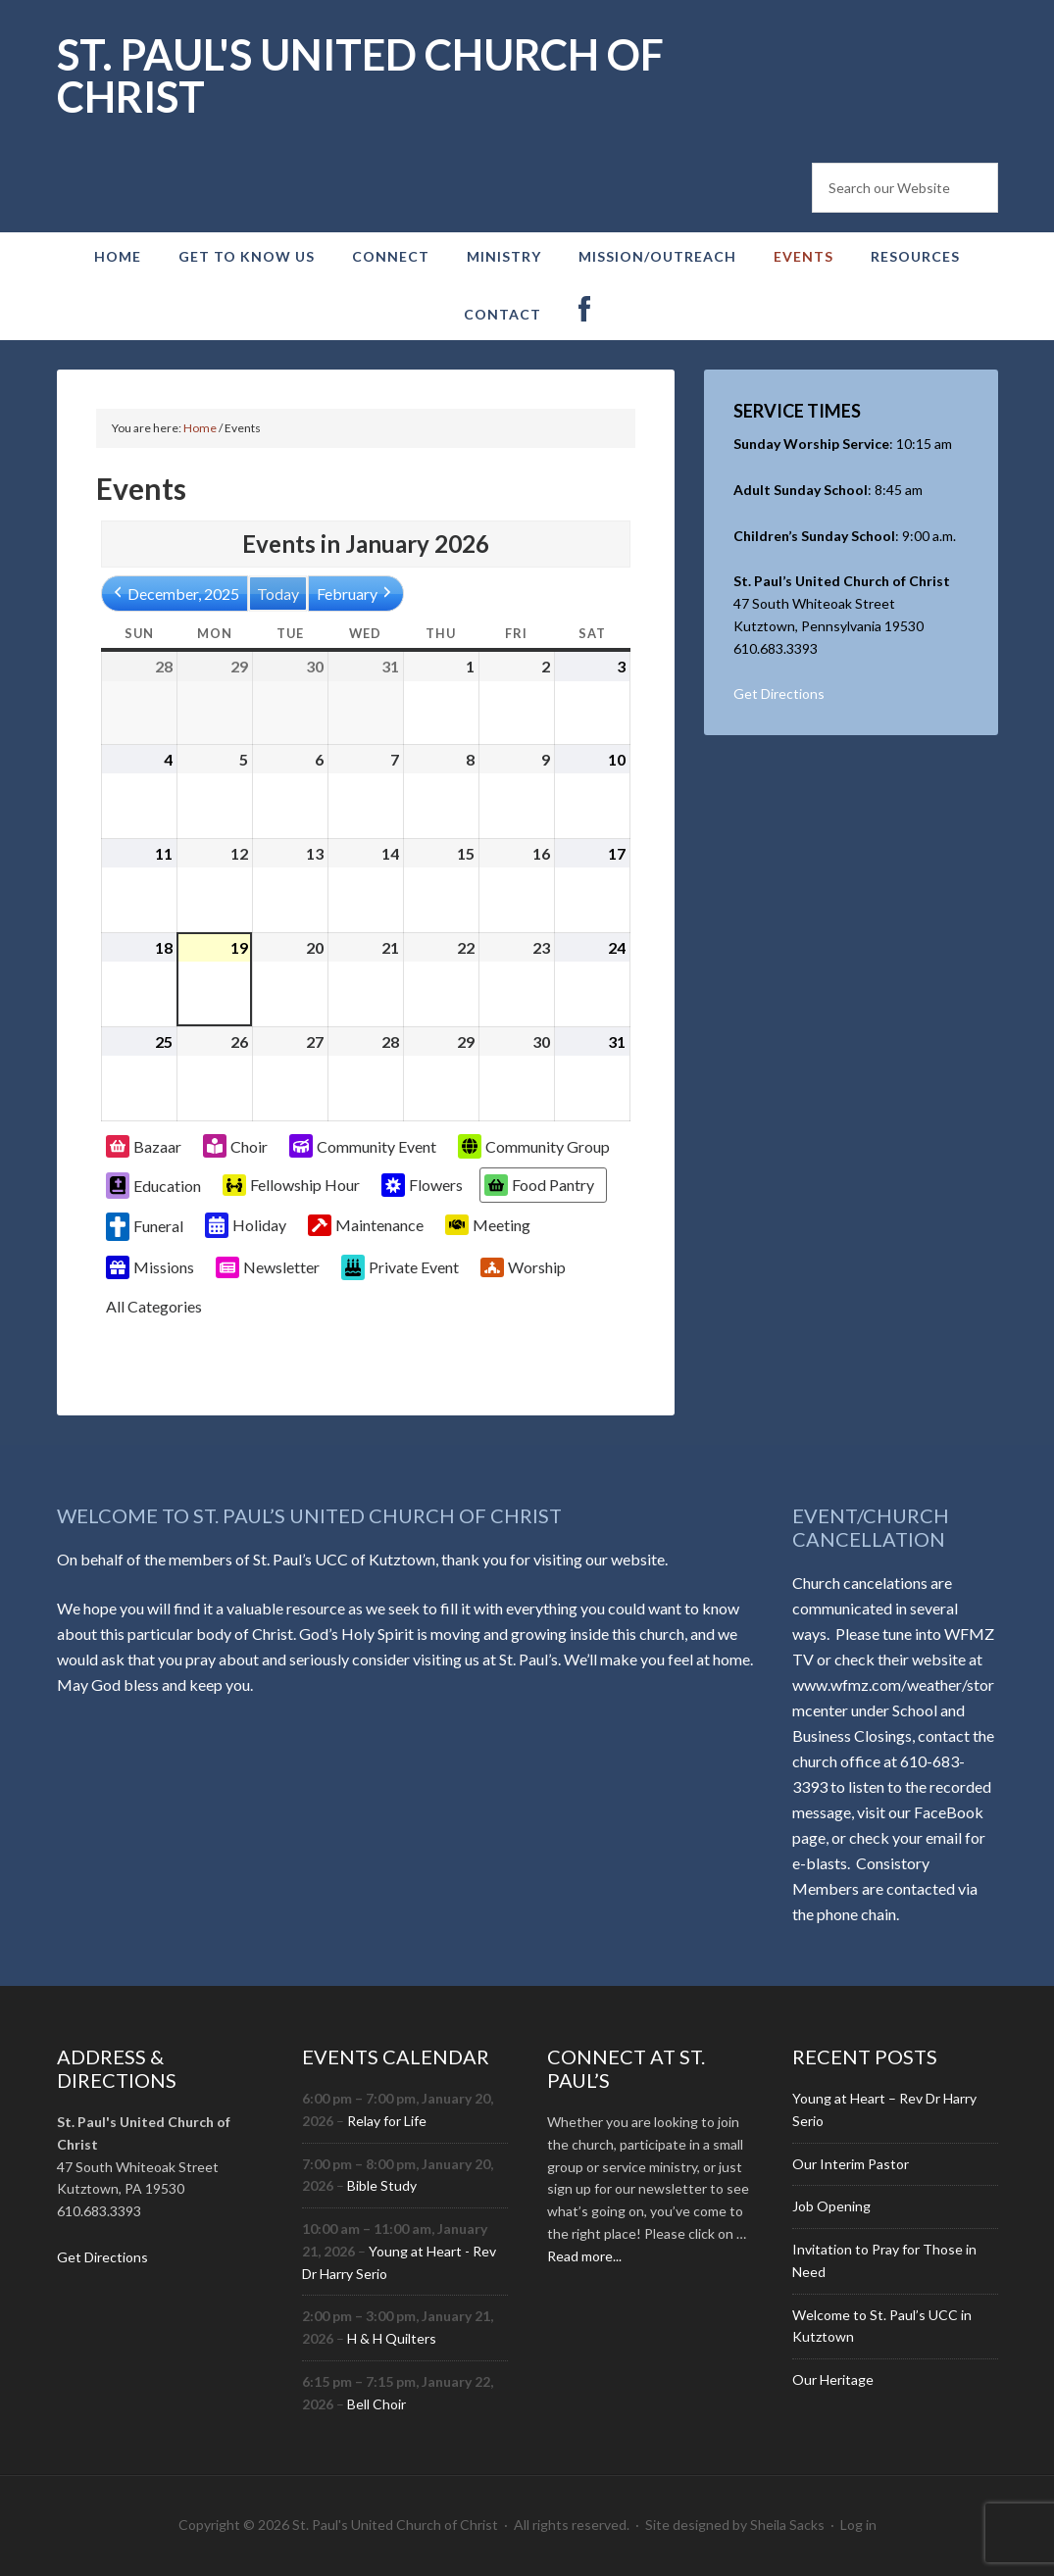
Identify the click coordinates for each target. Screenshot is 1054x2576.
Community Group (534, 1146)
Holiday (245, 1225)
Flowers (422, 1185)
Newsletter (268, 1267)
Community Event (362, 1146)
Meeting (487, 1224)
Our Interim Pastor (850, 2163)
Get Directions (779, 693)
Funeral (144, 1227)
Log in (858, 2524)
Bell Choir (376, 2404)
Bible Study (382, 2185)
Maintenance (366, 1225)
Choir (235, 1146)
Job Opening (831, 2206)
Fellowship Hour (291, 1185)
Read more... (584, 2256)
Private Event (400, 1267)
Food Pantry (539, 1185)
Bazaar (143, 1146)
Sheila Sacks (787, 2524)
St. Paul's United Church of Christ (360, 75)
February (356, 593)
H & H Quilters (391, 2338)
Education (153, 1185)
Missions (150, 1267)
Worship (523, 1268)
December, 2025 (174, 593)
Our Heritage (833, 2379)
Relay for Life (387, 2120)
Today (278, 593)
